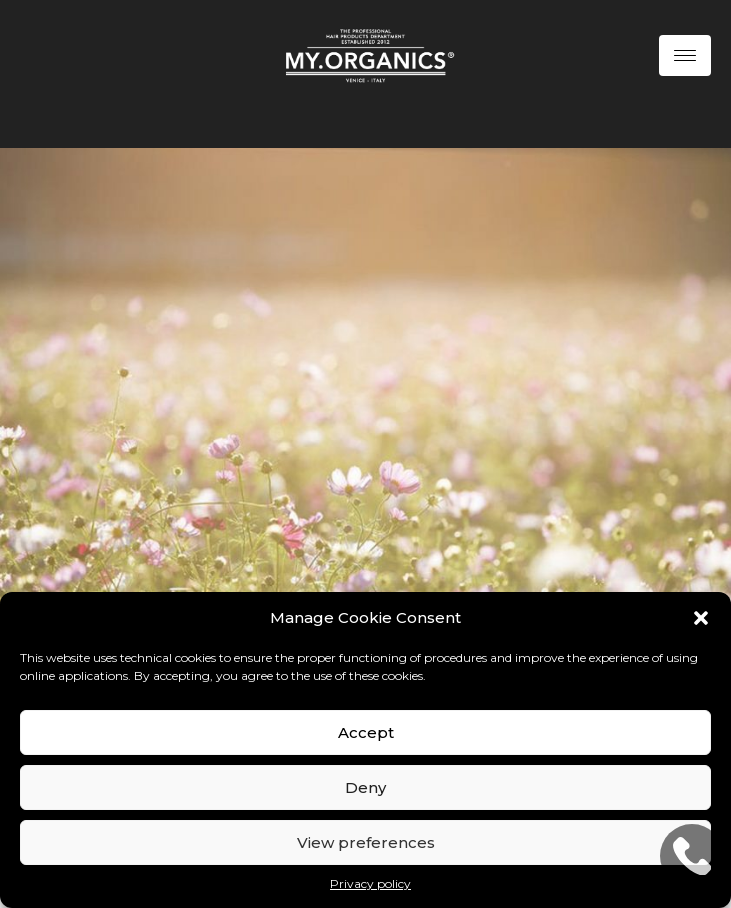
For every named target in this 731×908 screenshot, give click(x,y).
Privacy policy (370, 883)
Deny (365, 787)
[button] (701, 618)
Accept (366, 732)
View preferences (366, 842)
